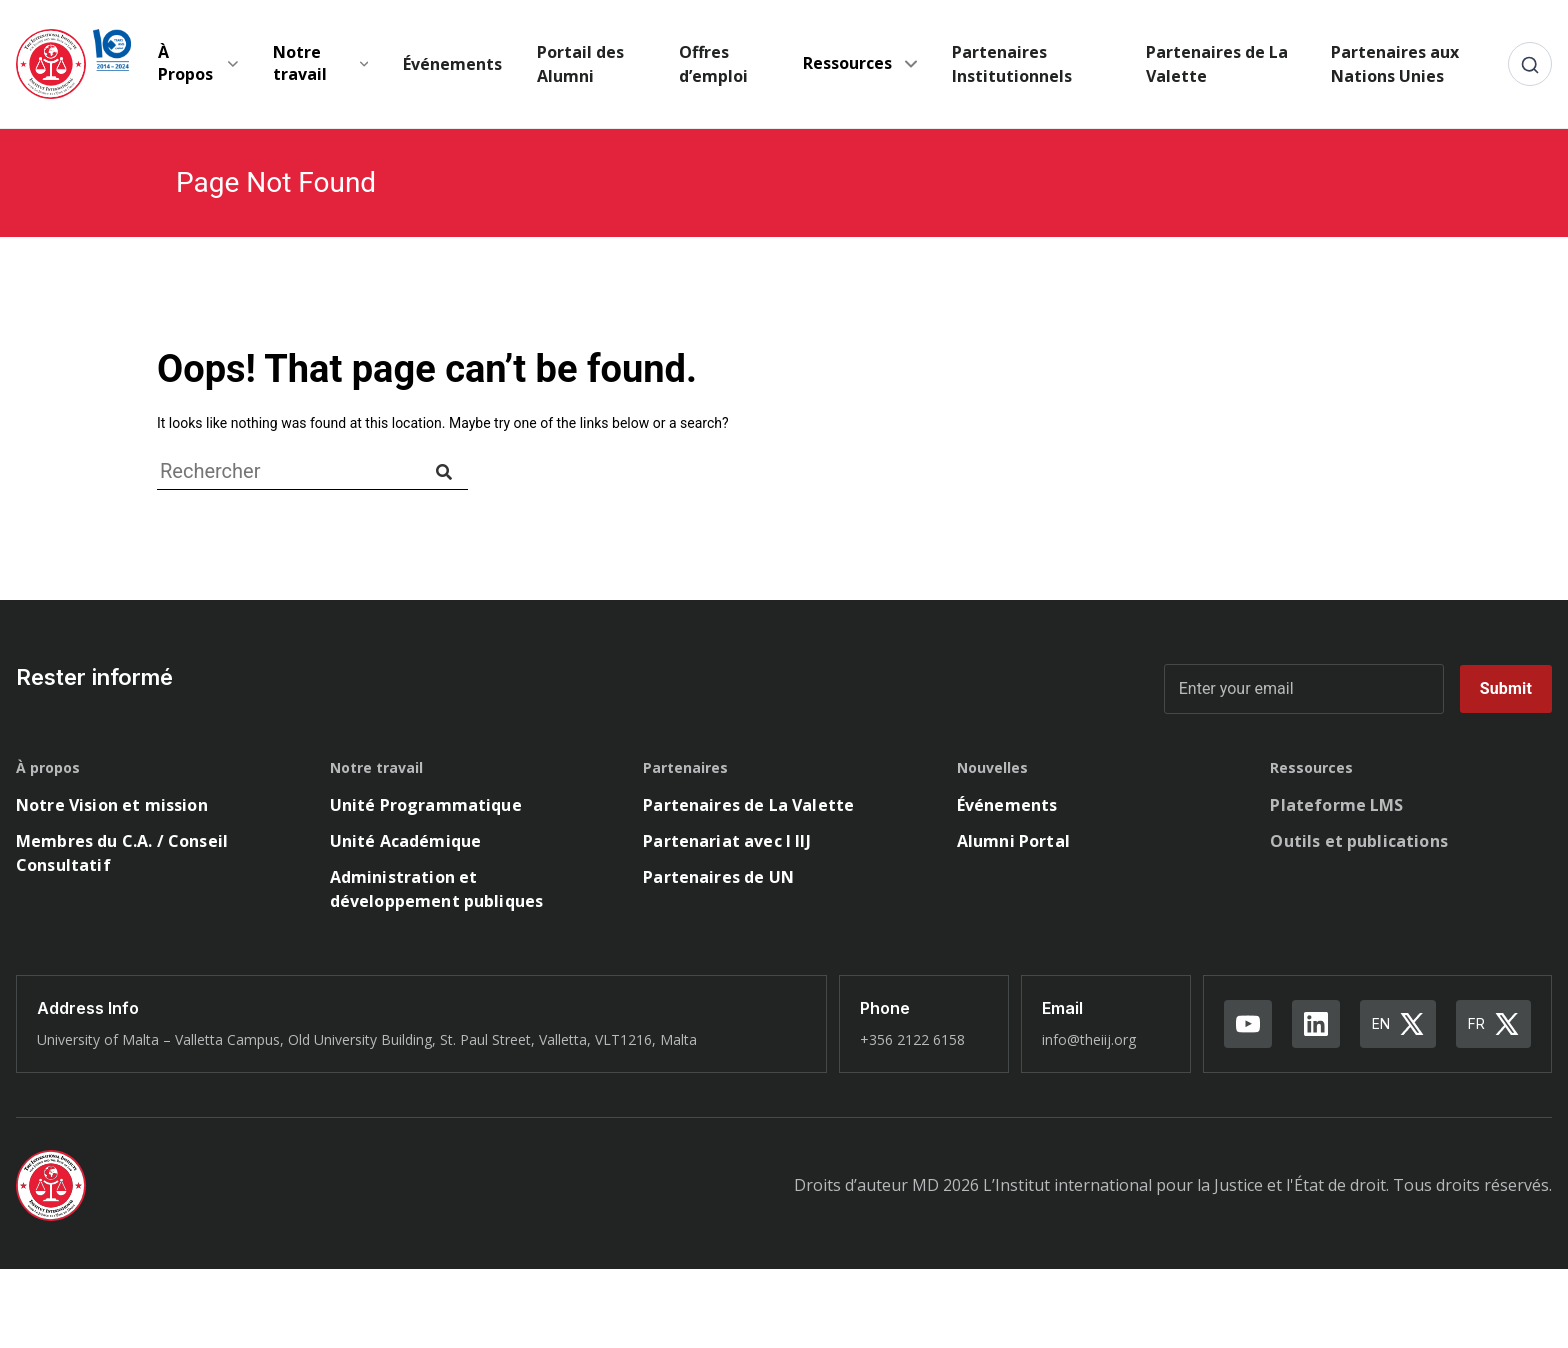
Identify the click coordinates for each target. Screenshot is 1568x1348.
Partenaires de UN (718, 877)
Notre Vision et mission (112, 805)
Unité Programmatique (426, 805)
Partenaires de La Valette (1217, 64)
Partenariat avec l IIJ (727, 841)
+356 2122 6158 (912, 1039)
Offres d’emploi (713, 64)
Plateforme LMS (1336, 805)
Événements (452, 64)
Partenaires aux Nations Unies (1395, 64)
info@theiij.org (1089, 1039)
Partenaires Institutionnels (1012, 64)
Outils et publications (1359, 841)
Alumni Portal (1013, 841)
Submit (1506, 688)
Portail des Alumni (580, 64)
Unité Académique (406, 841)
